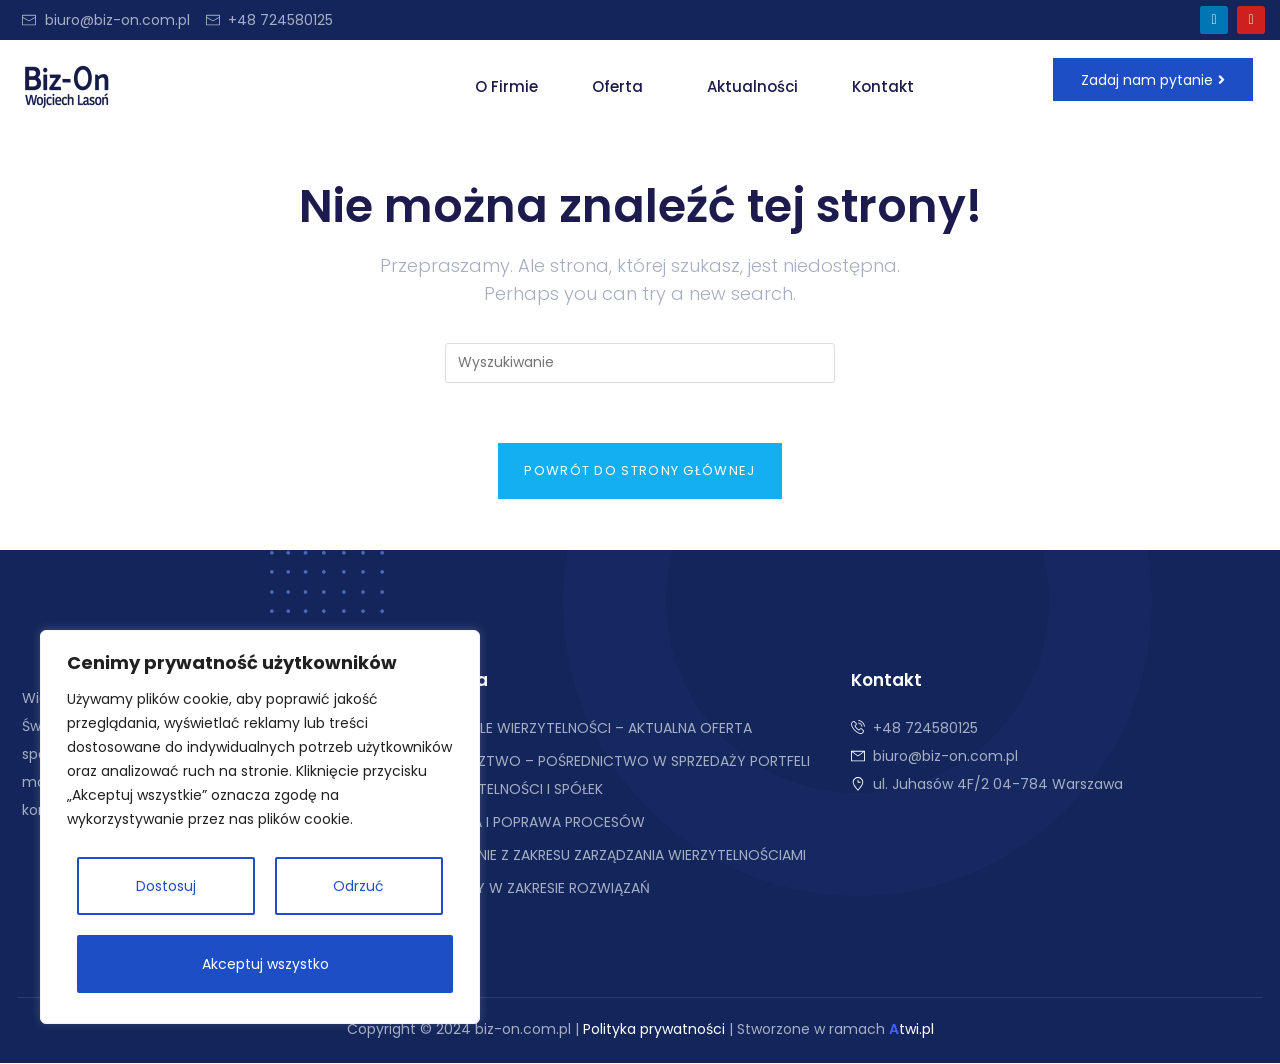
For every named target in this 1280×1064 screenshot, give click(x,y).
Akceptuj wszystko (265, 964)
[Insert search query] (640, 363)
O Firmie (506, 86)
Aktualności (752, 86)
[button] (622, 87)
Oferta (617, 86)
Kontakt (883, 86)
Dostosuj (166, 886)
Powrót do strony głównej (639, 471)
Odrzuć (358, 886)
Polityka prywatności (654, 1030)
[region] (260, 827)
